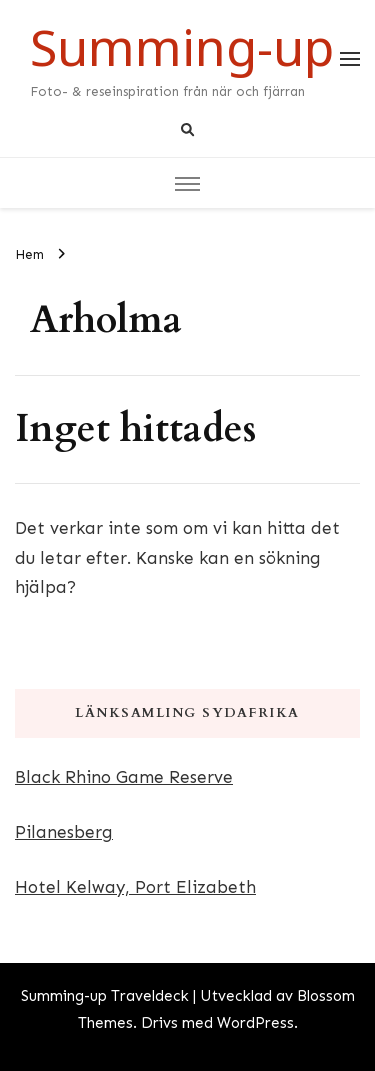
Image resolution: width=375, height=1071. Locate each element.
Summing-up (182, 47)
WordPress (255, 1023)
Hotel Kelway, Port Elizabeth (135, 887)
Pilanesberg (64, 832)
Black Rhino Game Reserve (124, 777)
